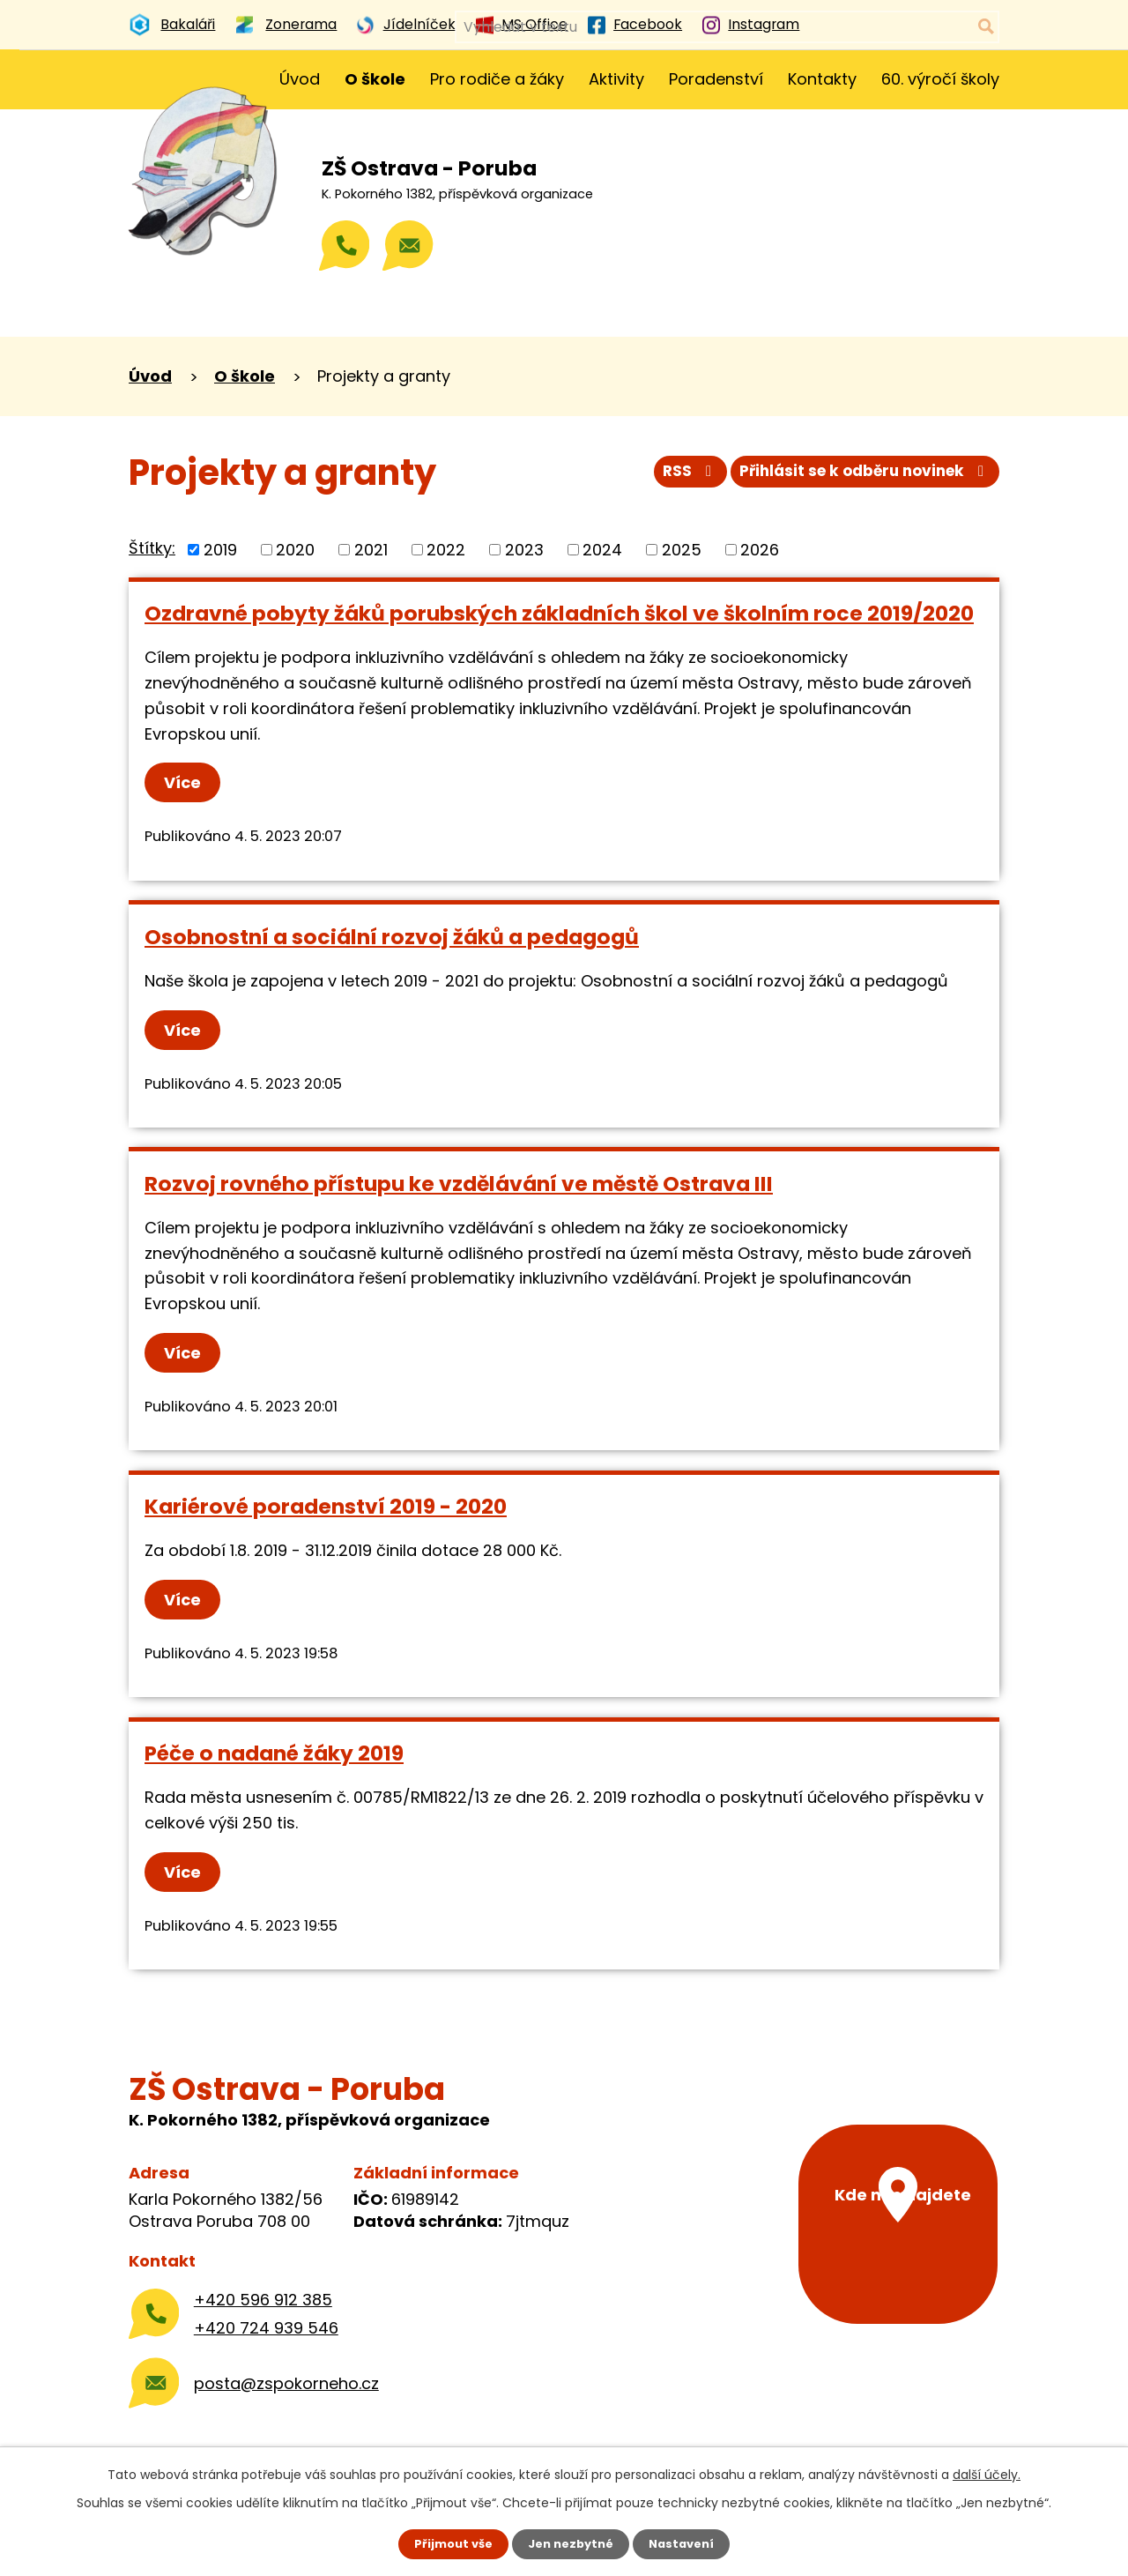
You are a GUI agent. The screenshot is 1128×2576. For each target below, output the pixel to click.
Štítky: (152, 548)
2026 (759, 550)
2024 (602, 550)
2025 (681, 550)
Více (186, 782)
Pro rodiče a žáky (497, 79)
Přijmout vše (447, 2543)
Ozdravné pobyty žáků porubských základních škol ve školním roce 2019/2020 (559, 613)
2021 (371, 550)
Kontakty (822, 79)
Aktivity (616, 79)
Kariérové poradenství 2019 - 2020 (326, 1506)
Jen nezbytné (570, 2543)
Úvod (299, 79)
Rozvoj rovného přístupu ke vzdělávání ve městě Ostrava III (459, 1183)
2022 (446, 550)
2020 (295, 550)
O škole (375, 79)
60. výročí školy (940, 79)
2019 (220, 550)
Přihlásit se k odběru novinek (857, 477)
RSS (668, 477)
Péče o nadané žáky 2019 (274, 1753)
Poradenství (716, 79)
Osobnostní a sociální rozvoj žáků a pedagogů (392, 936)
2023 (524, 550)
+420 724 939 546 (266, 2328)
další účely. (986, 2473)
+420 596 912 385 (263, 2300)
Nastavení (687, 2543)
